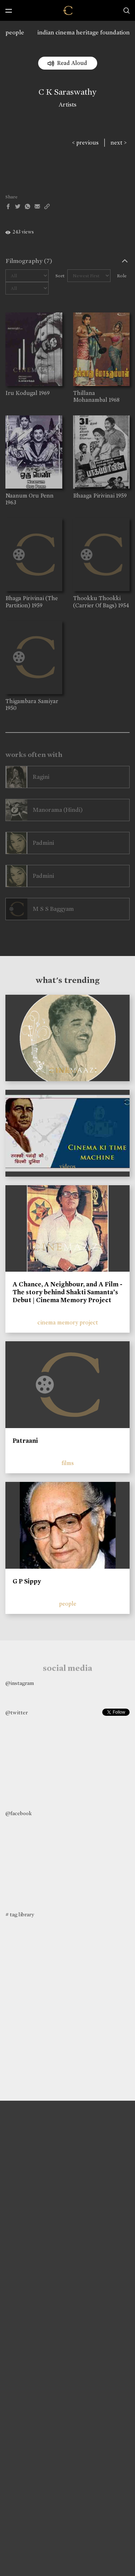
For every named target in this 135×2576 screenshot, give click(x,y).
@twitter (16, 1712)
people (14, 32)
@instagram (19, 1683)
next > (119, 142)
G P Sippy (27, 1581)
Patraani (25, 1441)
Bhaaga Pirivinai (93, 495)
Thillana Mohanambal (90, 396)
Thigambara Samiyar (31, 701)
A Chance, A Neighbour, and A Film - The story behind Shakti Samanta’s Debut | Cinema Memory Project (67, 1292)
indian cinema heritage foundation (83, 32)
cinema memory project (67, 1322)
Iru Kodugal (21, 393)
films (68, 1463)
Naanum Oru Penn (29, 495)
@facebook (18, 1813)
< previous (85, 142)
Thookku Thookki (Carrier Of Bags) (97, 601)
